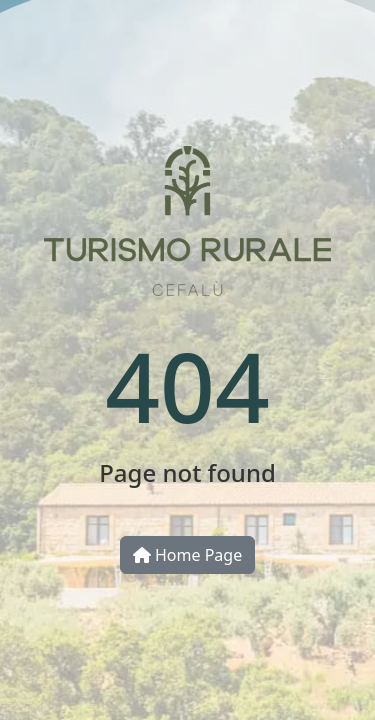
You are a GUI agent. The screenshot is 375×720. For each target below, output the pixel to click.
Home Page (187, 555)
